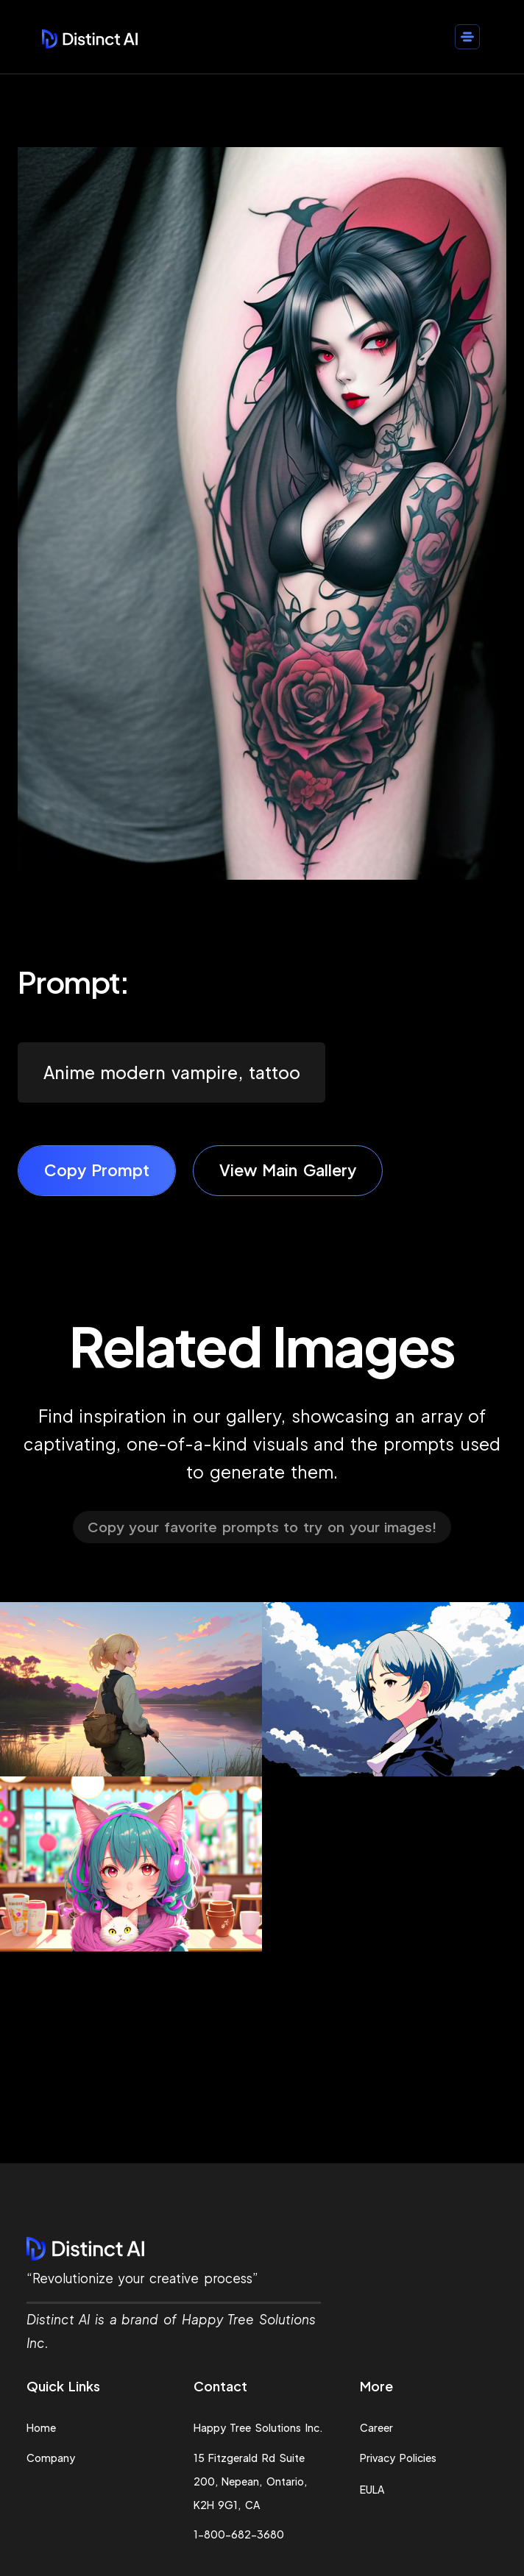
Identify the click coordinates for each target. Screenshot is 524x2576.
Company (50, 2457)
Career (376, 2427)
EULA (372, 2489)
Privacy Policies (398, 2457)
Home (41, 2427)
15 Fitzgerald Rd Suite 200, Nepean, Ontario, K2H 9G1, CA (250, 2481)
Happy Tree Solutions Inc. (258, 2427)
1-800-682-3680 (239, 2534)
